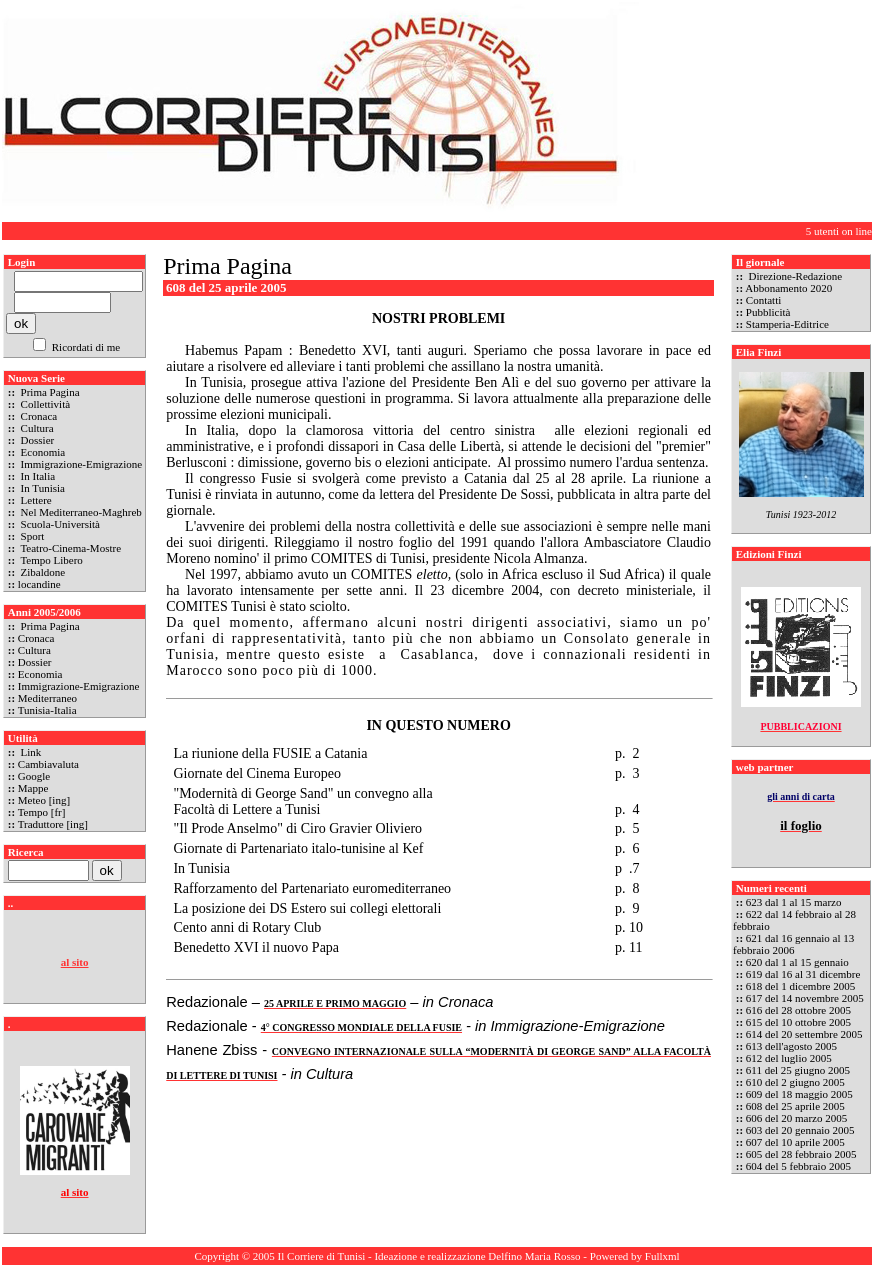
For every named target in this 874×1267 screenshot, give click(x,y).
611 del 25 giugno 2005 (798, 1070)
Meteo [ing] (44, 800)
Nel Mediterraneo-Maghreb (80, 512)
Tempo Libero (50, 560)
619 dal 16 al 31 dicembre (803, 974)
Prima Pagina (49, 392)
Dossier (36, 440)
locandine (39, 584)
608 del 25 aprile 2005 (795, 1106)
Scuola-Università (59, 524)
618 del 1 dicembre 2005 (800, 986)
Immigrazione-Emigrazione (80, 464)
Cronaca (37, 416)
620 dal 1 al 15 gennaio (797, 962)
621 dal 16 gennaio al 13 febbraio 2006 (793, 944)
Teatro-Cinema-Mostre (69, 548)
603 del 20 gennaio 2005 (800, 1130)
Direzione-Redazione (794, 276)
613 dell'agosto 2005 (791, 1046)
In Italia (36, 476)
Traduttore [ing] (53, 824)
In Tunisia (41, 488)
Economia (41, 452)
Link (30, 752)
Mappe (33, 788)
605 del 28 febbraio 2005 (801, 1154)
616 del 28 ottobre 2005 (798, 1010)
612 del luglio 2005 (789, 1058)
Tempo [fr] (42, 812)
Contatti (763, 300)
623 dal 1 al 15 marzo (794, 902)
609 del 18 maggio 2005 (799, 1094)
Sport (31, 536)
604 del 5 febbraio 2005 (798, 1166)
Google (34, 776)
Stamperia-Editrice (787, 324)
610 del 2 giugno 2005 (795, 1082)
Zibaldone (41, 572)
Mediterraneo (47, 698)
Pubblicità (768, 312)
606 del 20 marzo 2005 (796, 1118)
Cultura (36, 428)
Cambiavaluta (48, 764)
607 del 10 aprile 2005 (795, 1142)
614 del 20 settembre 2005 (804, 1034)
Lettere (35, 500)
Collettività (44, 404)
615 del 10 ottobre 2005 (798, 1022)
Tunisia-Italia (47, 710)
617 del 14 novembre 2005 (805, 998)
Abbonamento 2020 (788, 288)
